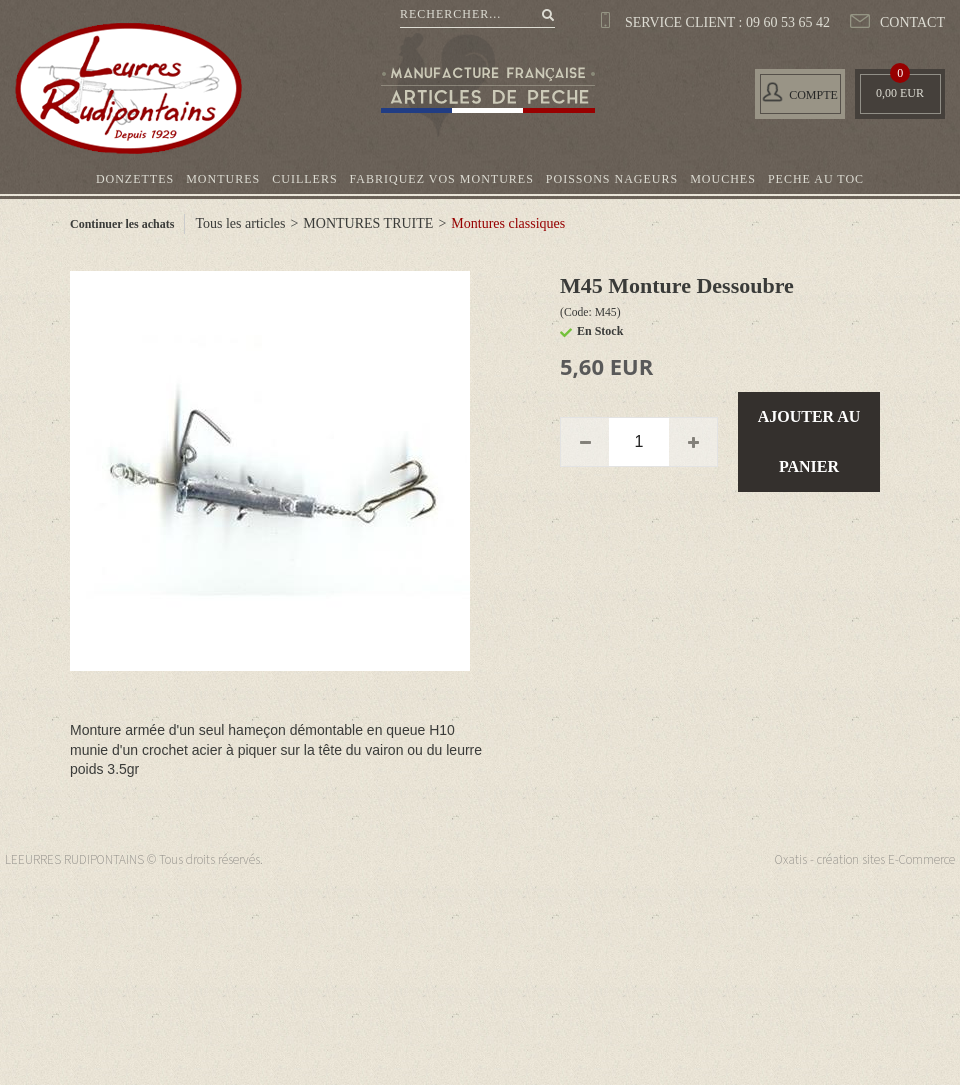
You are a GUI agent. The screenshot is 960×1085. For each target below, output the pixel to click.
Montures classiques (508, 223)
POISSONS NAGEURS (612, 179)
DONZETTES (135, 179)
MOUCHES (723, 179)
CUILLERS (304, 179)
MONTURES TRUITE (368, 223)
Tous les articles (240, 223)
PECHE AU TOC (816, 179)
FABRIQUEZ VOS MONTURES (442, 179)
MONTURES (223, 179)
